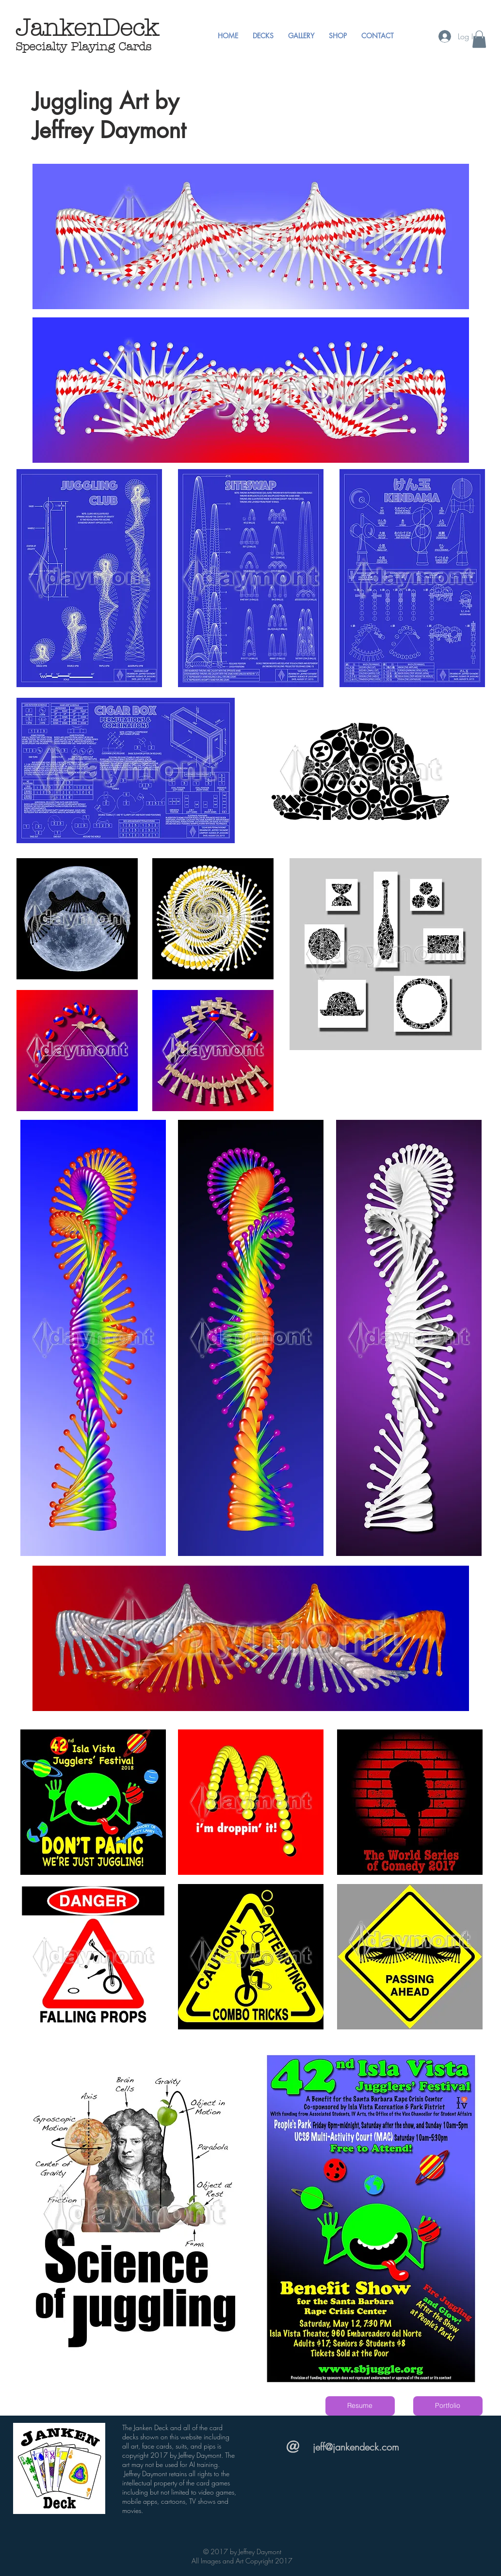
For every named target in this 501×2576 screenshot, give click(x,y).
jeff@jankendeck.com (356, 2446)
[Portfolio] (448, 2406)
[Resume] (360, 2406)
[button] (263, 36)
